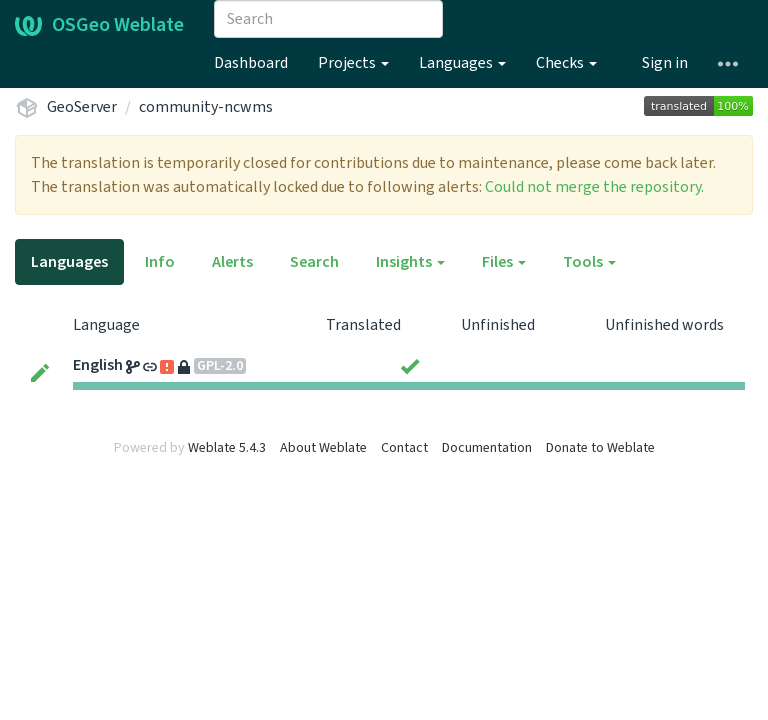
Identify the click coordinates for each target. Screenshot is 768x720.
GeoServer (82, 107)
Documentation (487, 448)
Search (314, 262)
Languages (462, 63)
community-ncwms (206, 107)
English (98, 365)
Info (160, 262)
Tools (589, 262)
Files (504, 262)
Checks (566, 63)
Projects (353, 63)
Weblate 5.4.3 (227, 448)
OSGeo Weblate (99, 25)
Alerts (232, 262)
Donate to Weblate (600, 448)
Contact (404, 448)
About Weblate (323, 448)
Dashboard (251, 63)
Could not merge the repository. (594, 187)
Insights (410, 262)
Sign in (665, 63)
